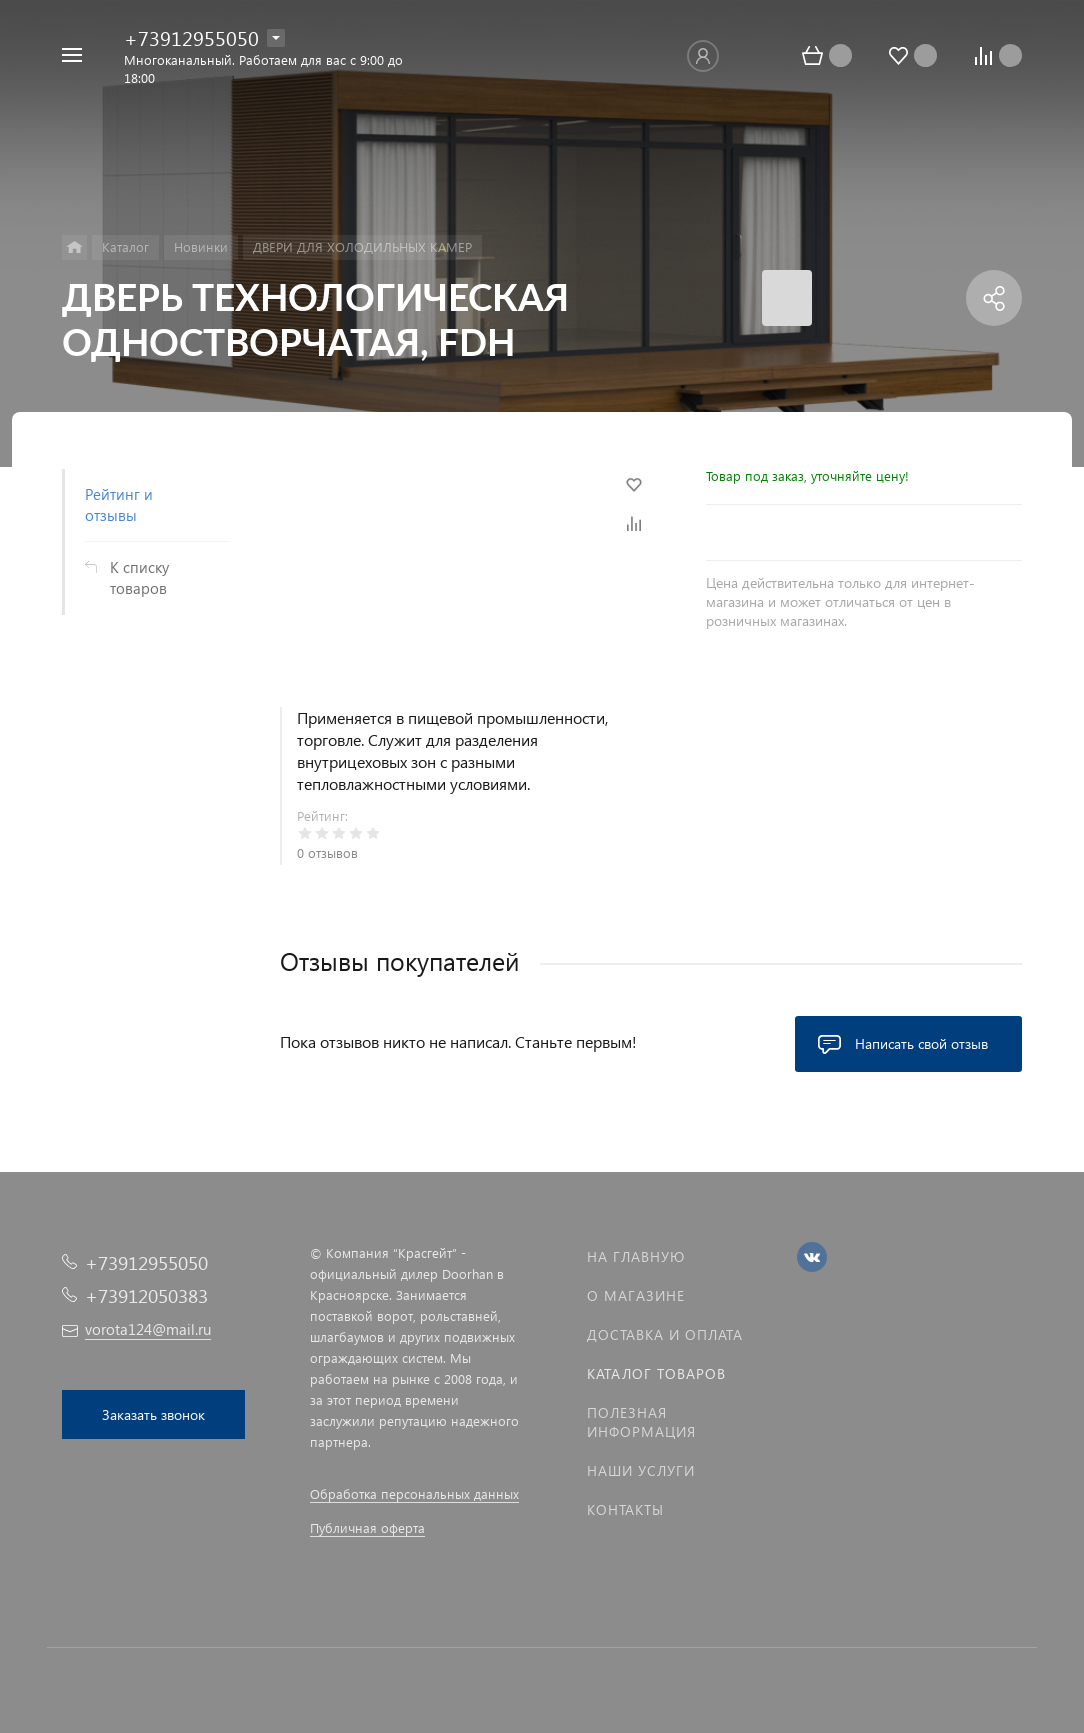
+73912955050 (191, 37)
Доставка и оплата (665, 1334)
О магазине (636, 1295)
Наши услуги (641, 1470)
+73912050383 (146, 1295)
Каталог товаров (656, 1373)
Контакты (625, 1509)
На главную (636, 1256)
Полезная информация (641, 1422)
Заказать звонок (153, 1414)
